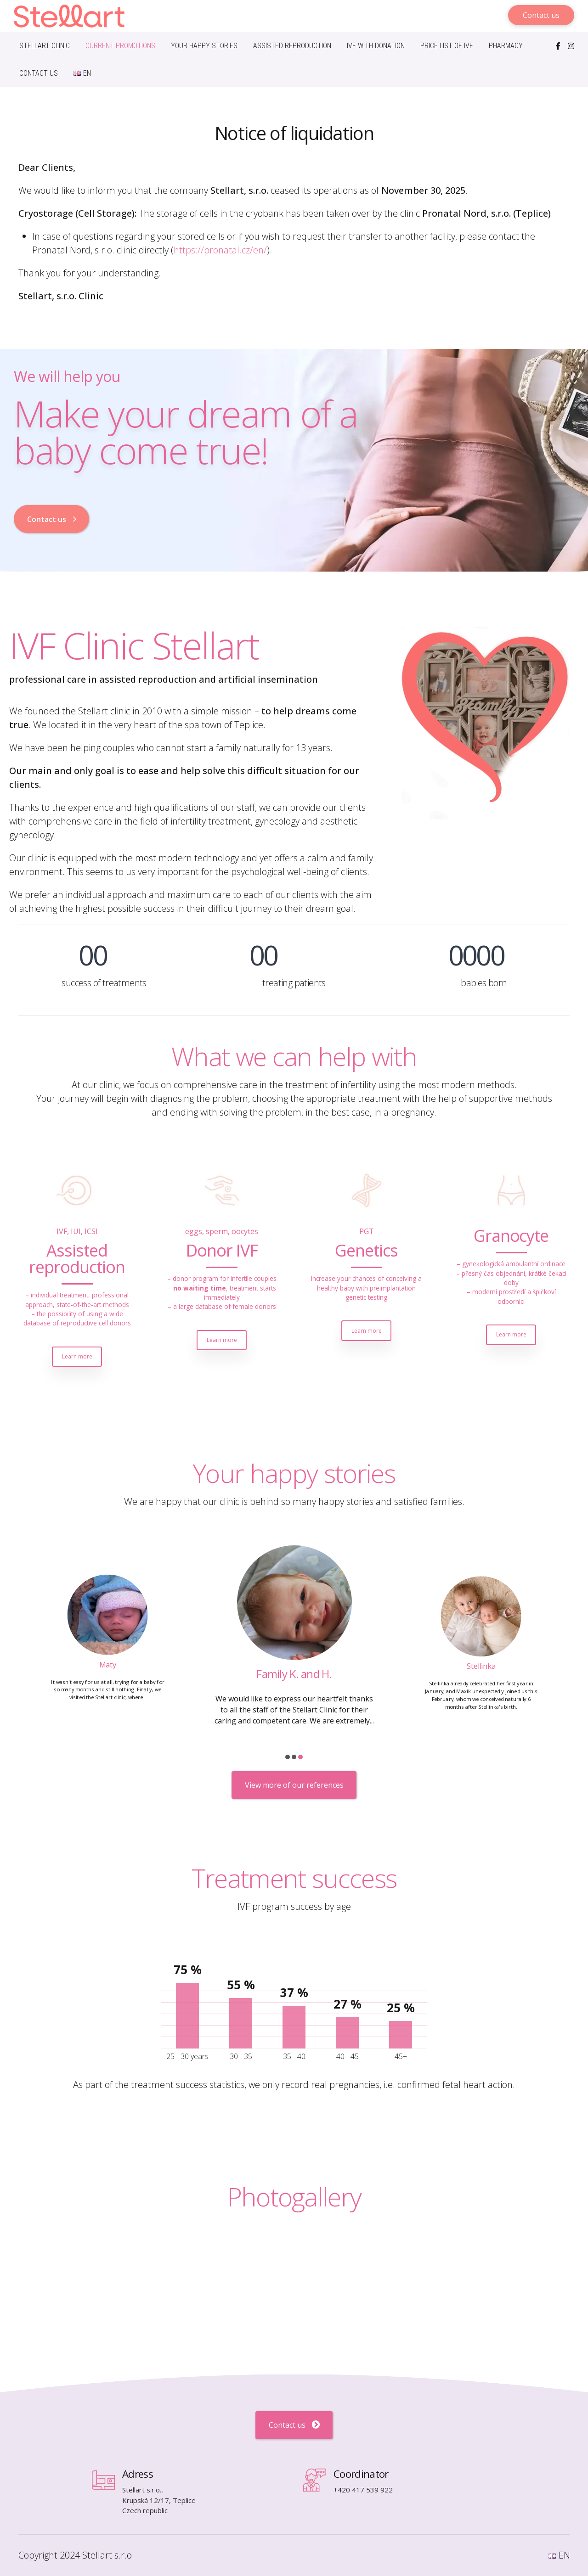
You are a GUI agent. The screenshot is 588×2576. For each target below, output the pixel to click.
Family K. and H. (480, 1664)
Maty (294, 1673)
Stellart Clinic (44, 45)
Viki (107, 1666)
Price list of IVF (446, 45)
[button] (287, 1757)
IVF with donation (376, 45)
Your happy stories (204, 45)
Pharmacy (506, 45)
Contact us (38, 73)
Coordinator (361, 2474)
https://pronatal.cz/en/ (220, 250)
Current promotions (120, 45)
